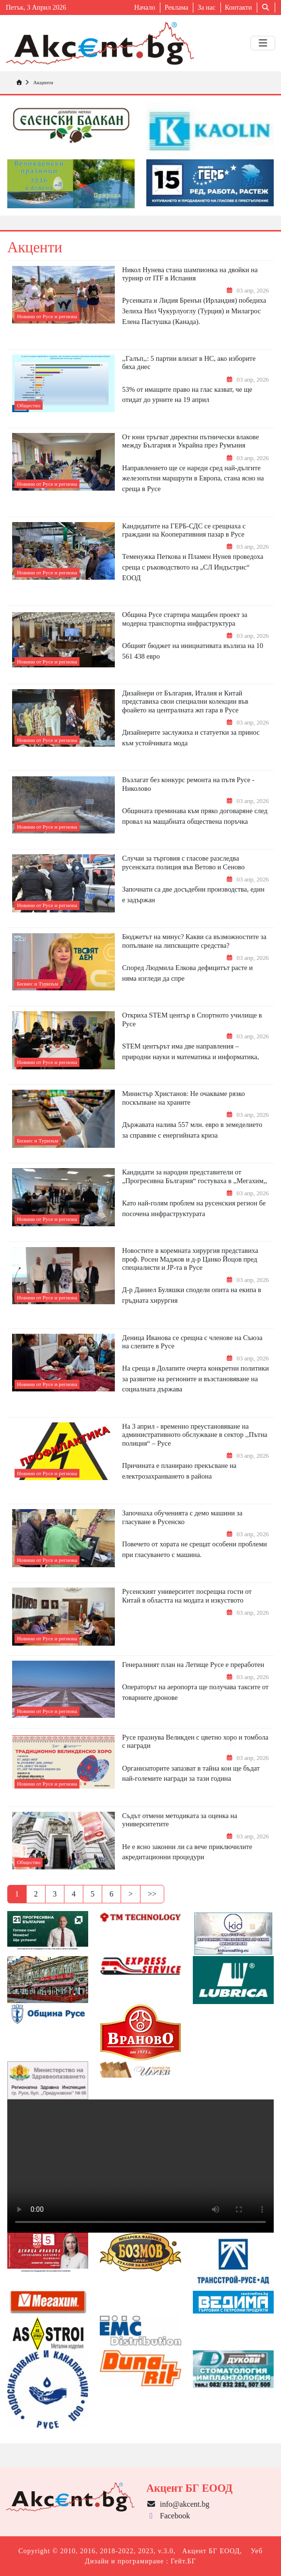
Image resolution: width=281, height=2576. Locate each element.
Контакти (238, 7)
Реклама (176, 7)
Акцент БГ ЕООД (211, 2551)
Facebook (168, 2516)
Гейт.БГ (183, 2561)
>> (152, 1894)
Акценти (43, 82)
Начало (144, 7)
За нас (207, 7)
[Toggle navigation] (262, 43)
